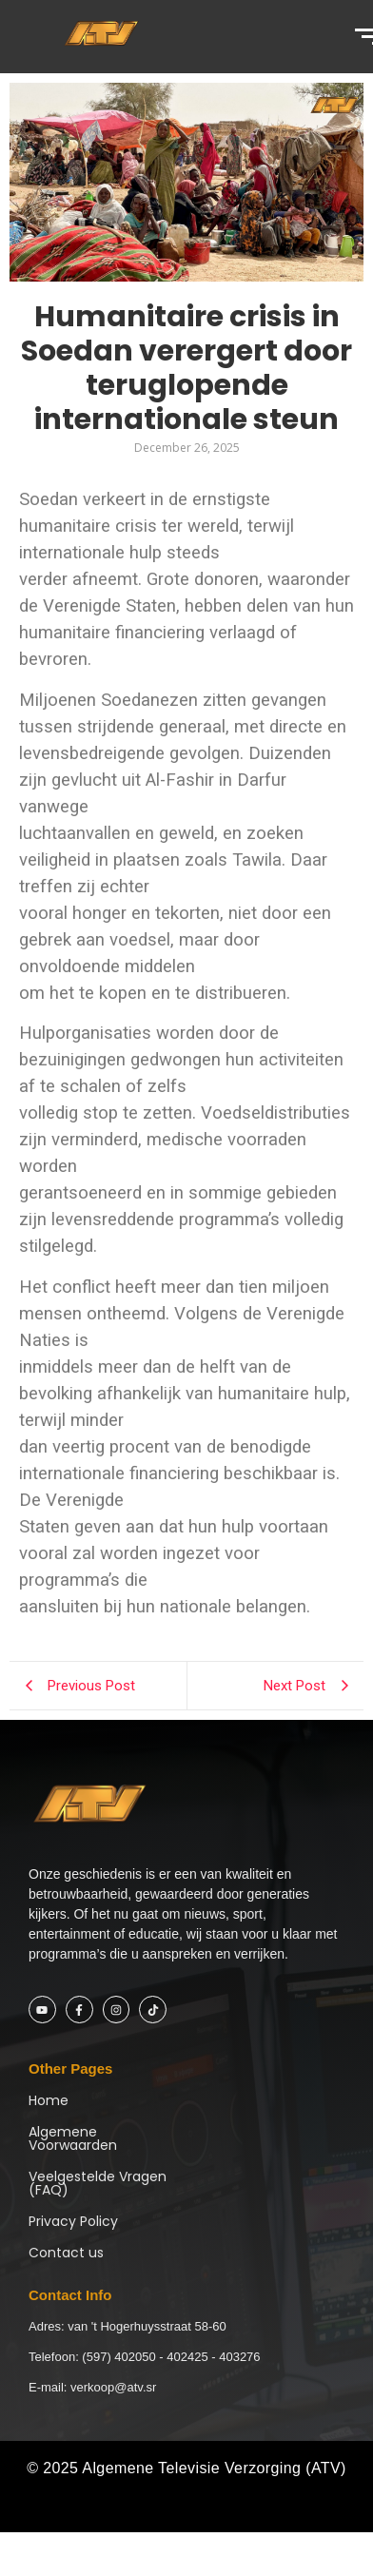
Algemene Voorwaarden (73, 2138)
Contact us (66, 2252)
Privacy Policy (73, 2221)
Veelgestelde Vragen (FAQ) (98, 2183)
